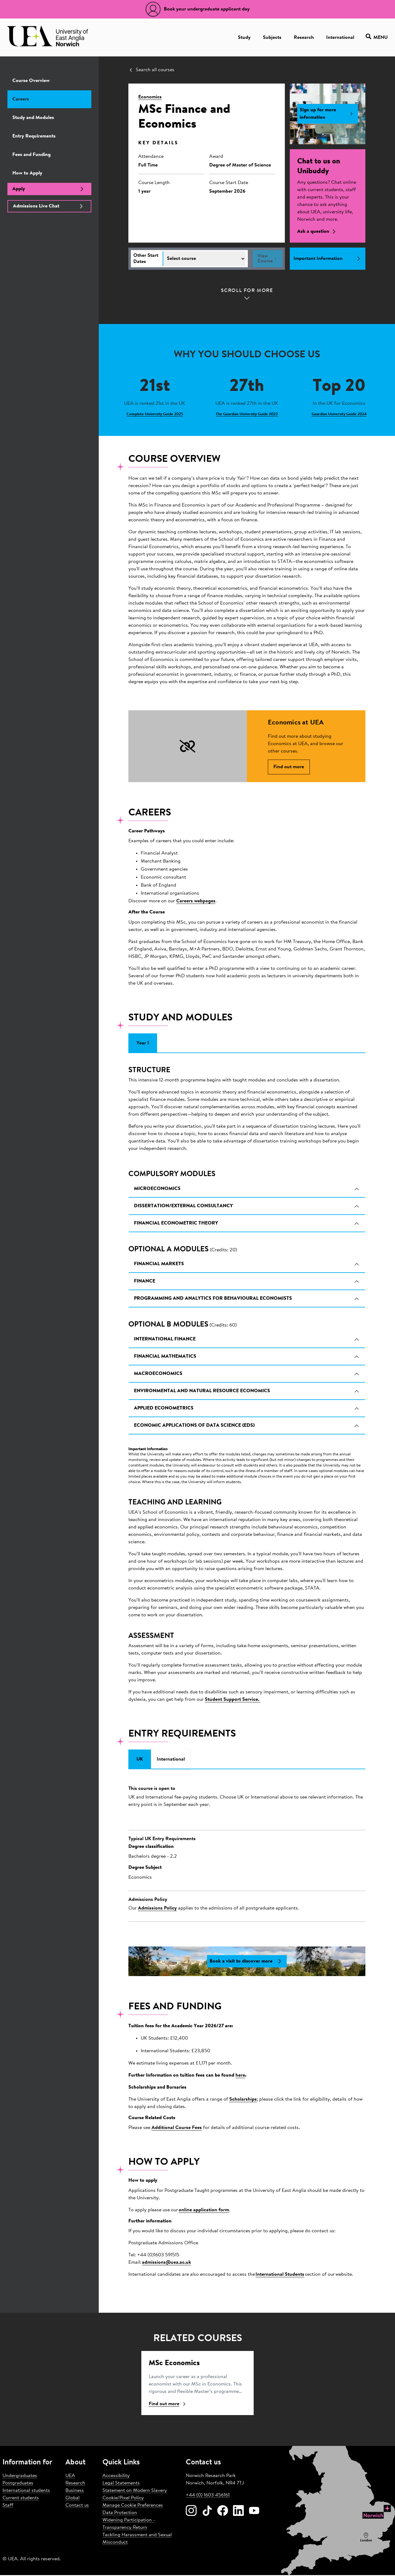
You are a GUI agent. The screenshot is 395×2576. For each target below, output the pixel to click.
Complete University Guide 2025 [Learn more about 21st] (155, 414)
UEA (70, 2476)
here (240, 2076)
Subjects (272, 37)
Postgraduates (17, 2484)
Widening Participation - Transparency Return (128, 2525)
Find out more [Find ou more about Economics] (168, 2404)
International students (26, 2491)
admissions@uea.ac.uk (166, 2263)
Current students (20, 2498)
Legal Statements (121, 2484)
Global (72, 2498)
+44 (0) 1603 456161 (208, 2496)
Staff (7, 2506)
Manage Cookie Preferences (132, 2506)
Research (304, 37)
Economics (150, 97)
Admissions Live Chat (49, 206)
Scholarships (243, 2100)
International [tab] (171, 1760)
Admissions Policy (157, 1909)
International (340, 37)
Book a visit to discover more (247, 1962)
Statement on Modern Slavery (134, 2491)
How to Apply (27, 173)
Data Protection (119, 2513)
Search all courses (151, 70)
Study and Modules (33, 117)
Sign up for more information (328, 114)
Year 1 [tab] (142, 1044)
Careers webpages (195, 902)
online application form (204, 2211)
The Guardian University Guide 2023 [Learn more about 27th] (247, 414)
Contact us (77, 2506)
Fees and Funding (31, 154)
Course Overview (31, 80)
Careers (20, 99)
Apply (49, 189)
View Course (267, 259)
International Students (280, 2275)
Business (74, 2491)
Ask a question (318, 231)
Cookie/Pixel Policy (123, 2498)
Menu (377, 37)
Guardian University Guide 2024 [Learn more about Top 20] (339, 414)
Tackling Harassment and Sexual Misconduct (137, 2539)
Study (244, 37)
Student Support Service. (232, 1700)
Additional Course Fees (177, 2129)
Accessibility (116, 2476)
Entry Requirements (34, 136)
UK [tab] (139, 1760)
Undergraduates (19, 2476)
